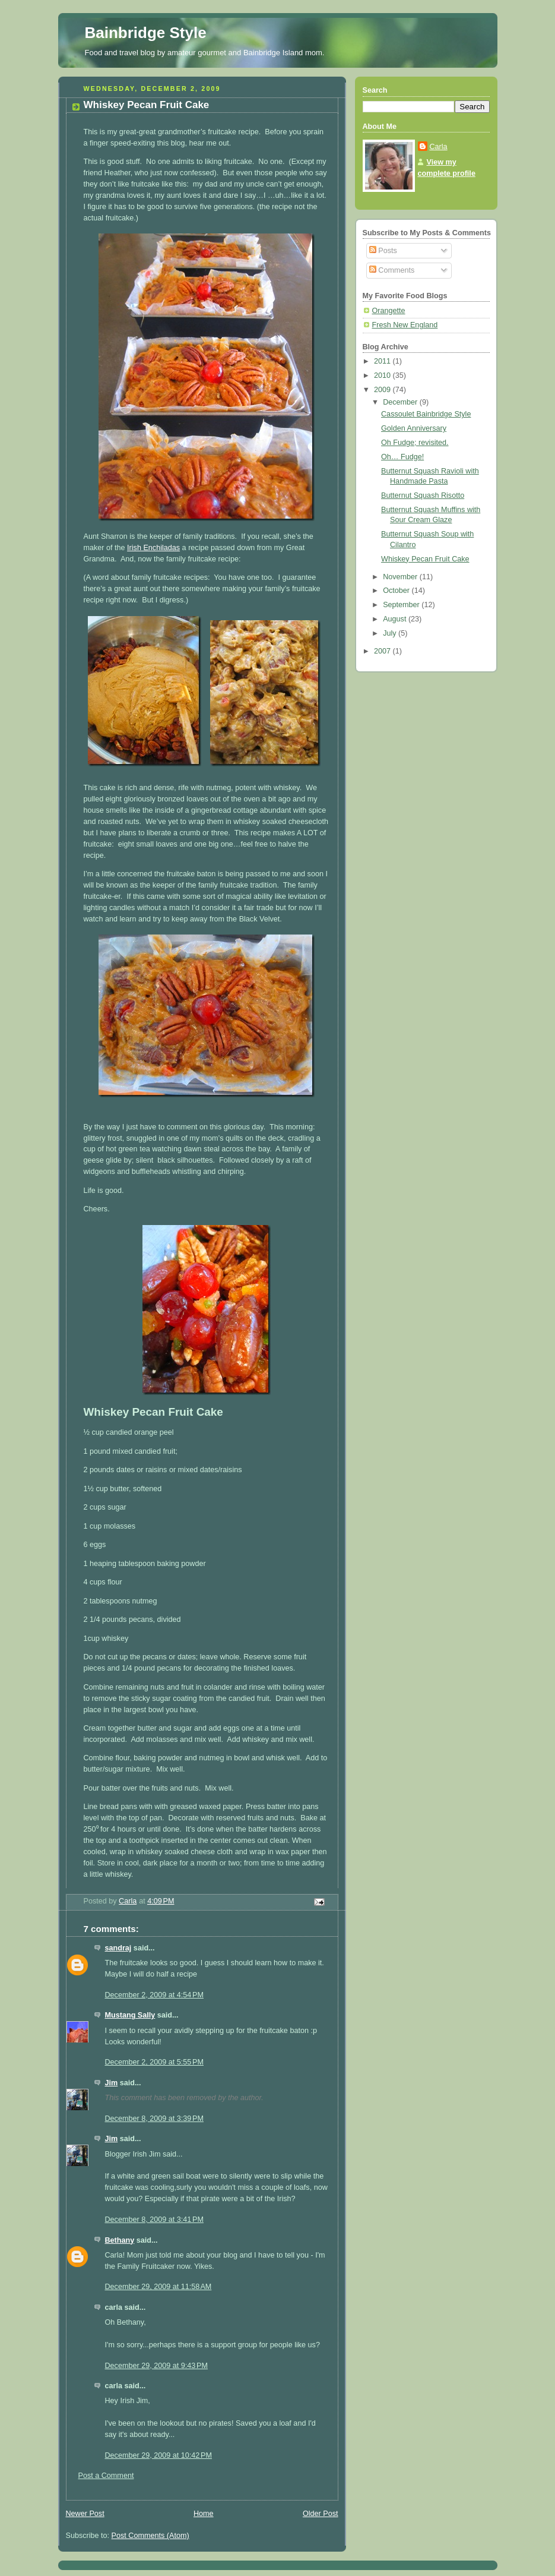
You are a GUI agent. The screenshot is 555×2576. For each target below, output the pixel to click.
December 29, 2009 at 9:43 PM (156, 2366)
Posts (383, 251)
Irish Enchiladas (153, 548)
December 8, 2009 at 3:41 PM (154, 2219)
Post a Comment (106, 2475)
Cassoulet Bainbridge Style (426, 414)
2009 (383, 390)
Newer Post (85, 2513)
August (395, 619)
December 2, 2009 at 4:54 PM (154, 1995)
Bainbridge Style (146, 33)
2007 (383, 651)
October (397, 590)
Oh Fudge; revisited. (415, 442)
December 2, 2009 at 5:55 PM (154, 2062)
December (401, 402)
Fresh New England (405, 325)
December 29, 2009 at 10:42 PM (159, 2455)
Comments (391, 270)
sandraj (118, 1948)
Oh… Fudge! (402, 457)
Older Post (320, 2513)
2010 (383, 375)
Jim (111, 2083)
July (390, 633)
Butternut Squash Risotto (422, 495)
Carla (439, 147)
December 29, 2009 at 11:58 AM (158, 2287)
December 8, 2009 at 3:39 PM (154, 2118)
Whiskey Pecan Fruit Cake (425, 559)
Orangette (388, 311)
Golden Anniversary (413, 428)
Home (204, 2513)
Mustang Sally (130, 2015)
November (401, 577)
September (402, 605)
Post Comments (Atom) (150, 2535)
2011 (383, 361)
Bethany (120, 2240)
